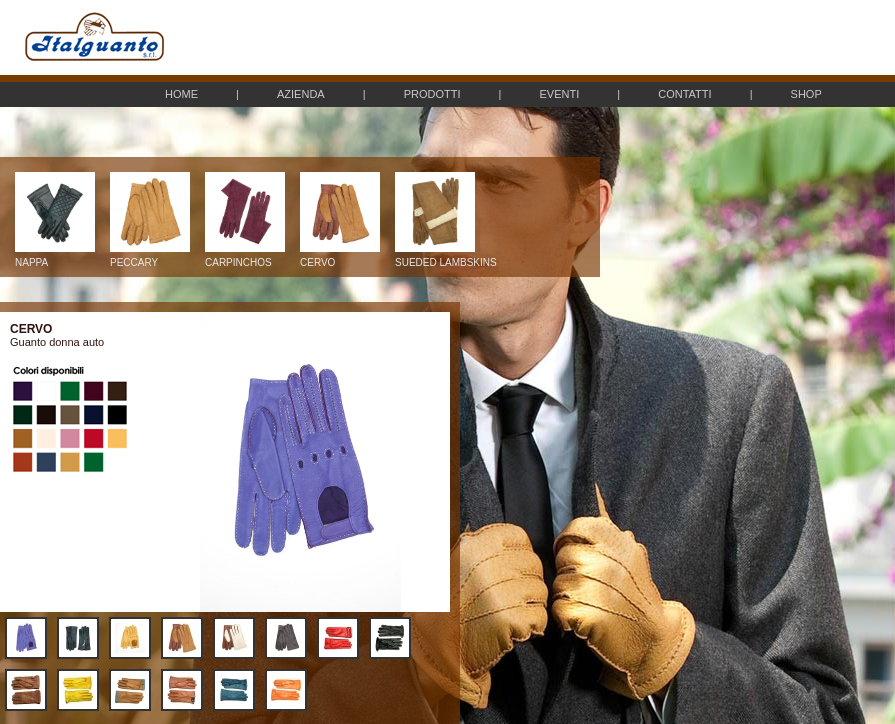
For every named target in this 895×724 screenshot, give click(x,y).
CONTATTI (684, 94)
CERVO (340, 258)
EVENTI (559, 94)
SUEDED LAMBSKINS (446, 258)
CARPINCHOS (245, 258)
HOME (181, 94)
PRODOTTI (432, 94)
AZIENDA (301, 94)
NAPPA (55, 258)
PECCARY (150, 258)
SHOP (806, 94)
